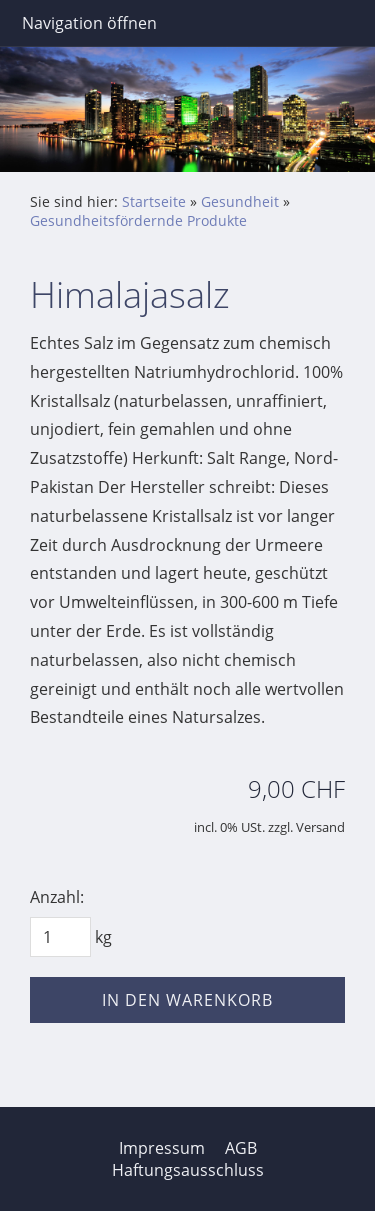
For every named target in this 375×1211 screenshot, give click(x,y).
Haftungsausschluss (188, 1170)
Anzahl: (57, 897)
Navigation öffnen (89, 23)
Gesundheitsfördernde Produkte (138, 220)
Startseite (154, 201)
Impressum (162, 1148)
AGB (241, 1148)
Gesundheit (240, 201)
